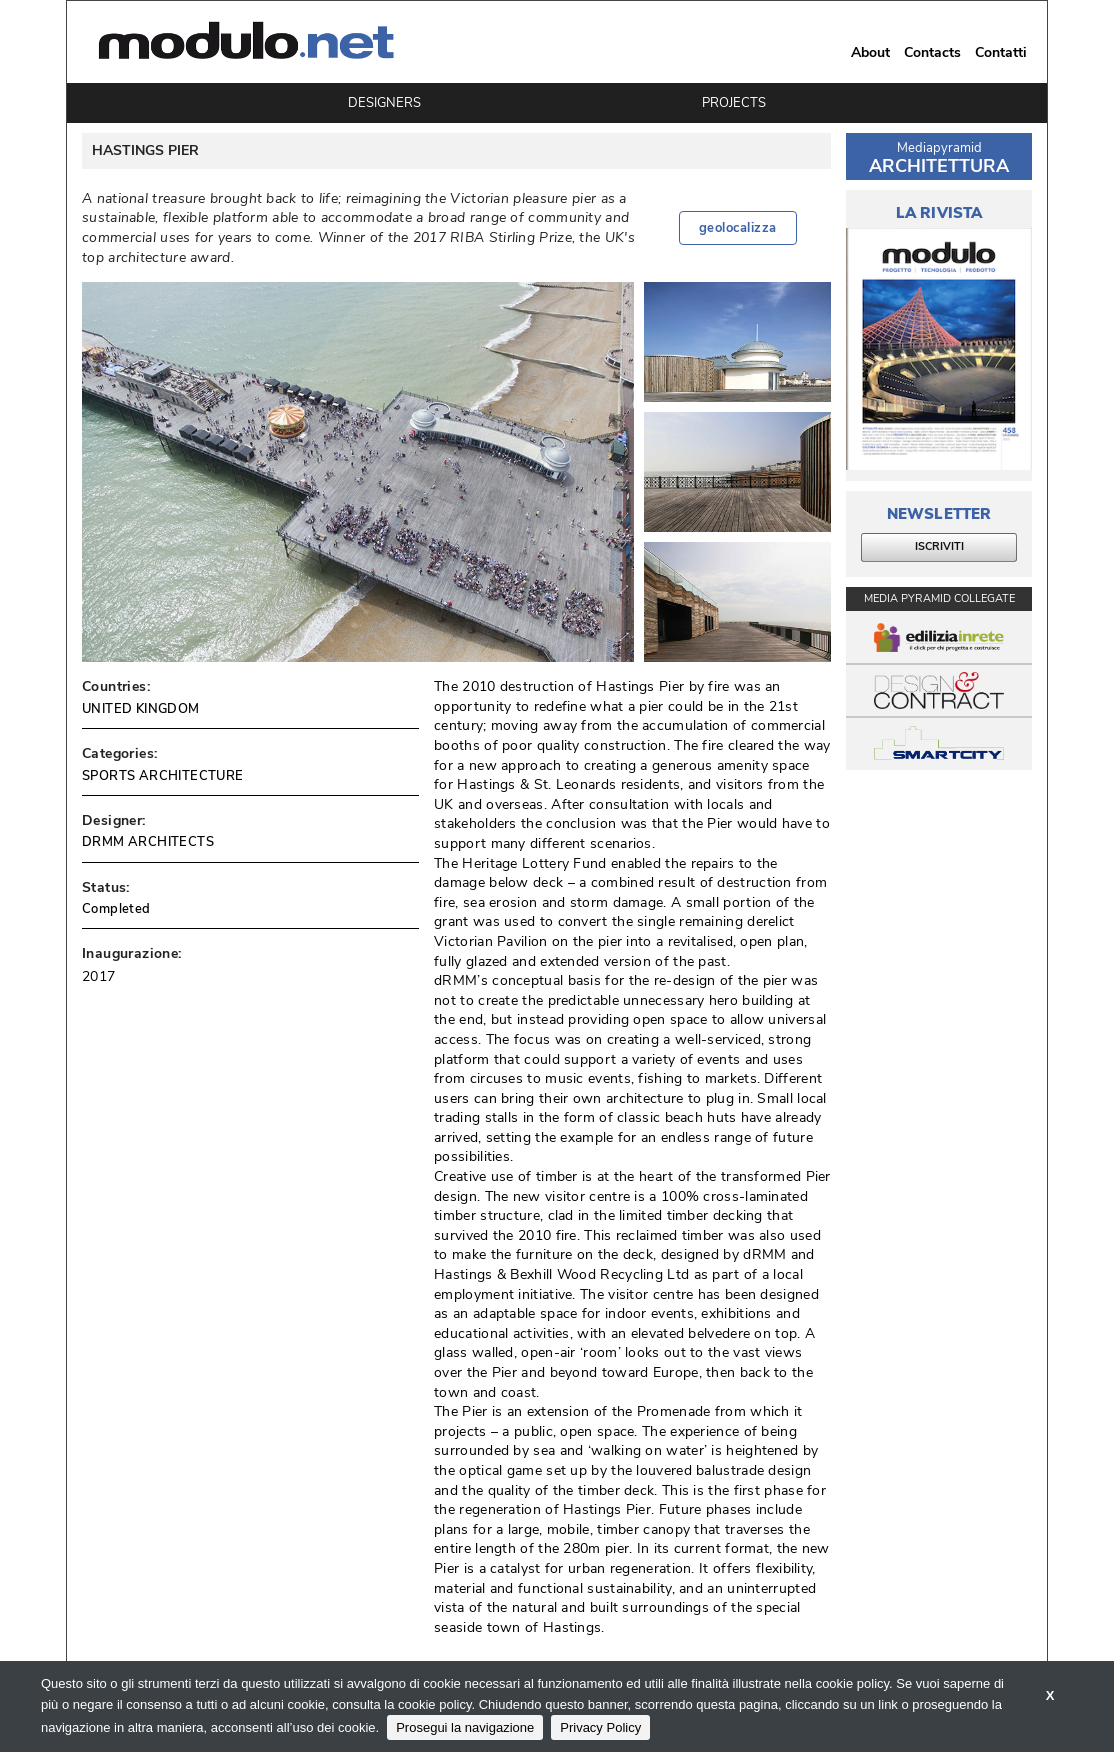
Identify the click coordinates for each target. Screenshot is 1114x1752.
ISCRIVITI (939, 546)
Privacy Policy (600, 1727)
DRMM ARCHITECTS (148, 842)
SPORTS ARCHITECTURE (163, 776)
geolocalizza (738, 228)
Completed (116, 909)
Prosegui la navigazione (465, 1727)
